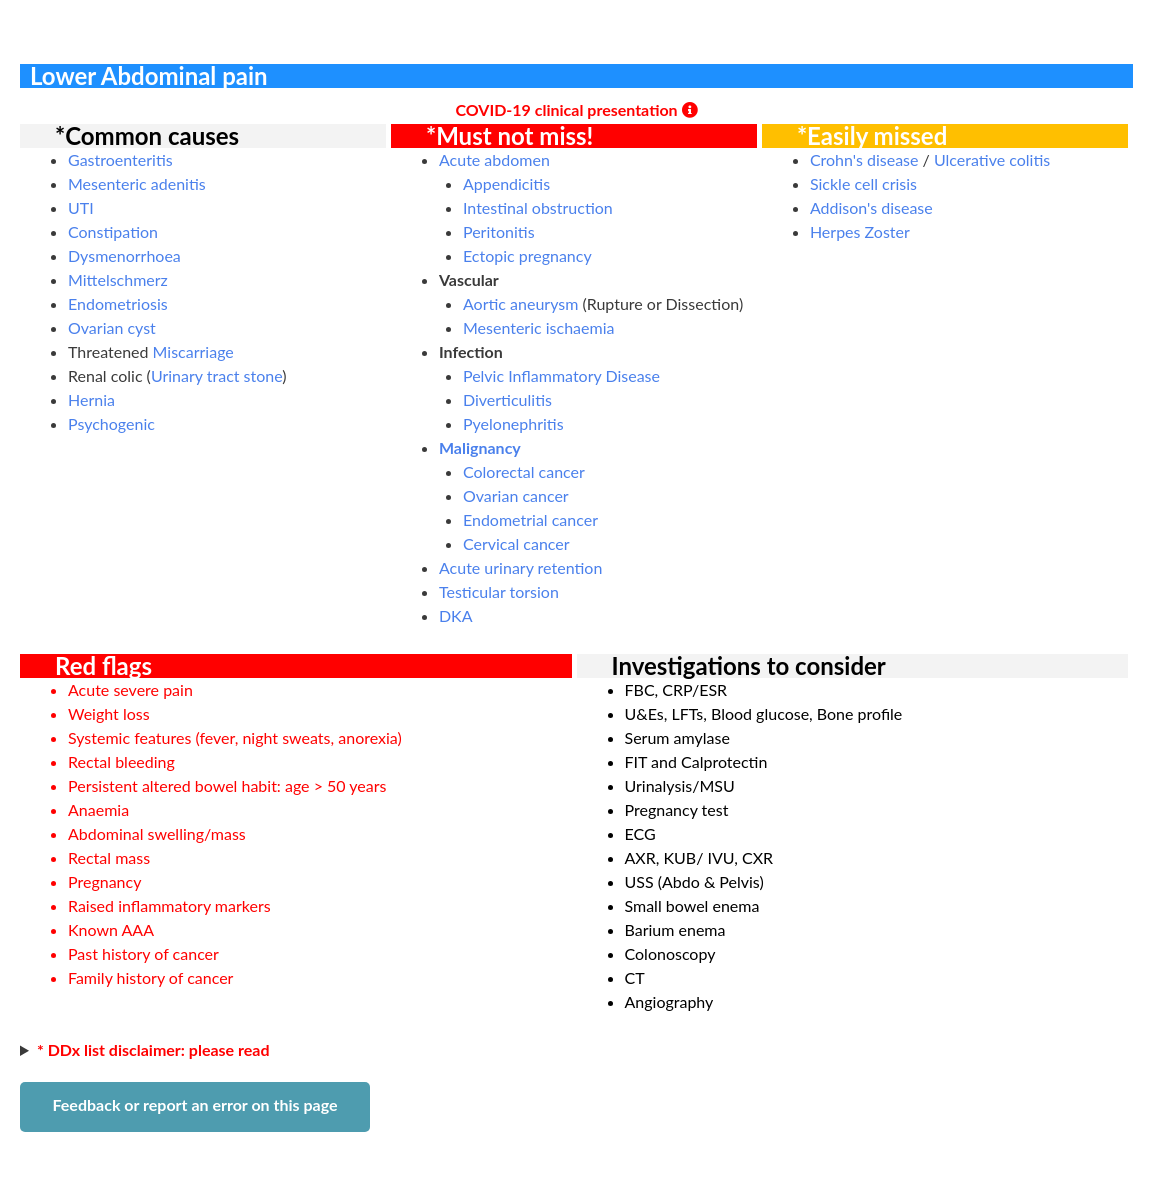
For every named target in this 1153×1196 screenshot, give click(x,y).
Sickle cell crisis (863, 183)
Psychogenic (111, 423)
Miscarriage (193, 351)
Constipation (113, 231)
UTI (81, 207)
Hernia (91, 399)
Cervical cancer (516, 543)
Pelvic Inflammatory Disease (561, 375)
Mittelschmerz (118, 279)
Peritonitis (499, 231)
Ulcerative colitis (992, 159)
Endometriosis (118, 303)
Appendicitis (506, 183)
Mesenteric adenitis (137, 183)
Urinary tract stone (216, 375)
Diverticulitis (507, 399)
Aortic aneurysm (520, 303)
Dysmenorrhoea (124, 255)
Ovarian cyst (112, 327)
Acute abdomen (494, 159)
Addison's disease (871, 207)
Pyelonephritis (513, 423)
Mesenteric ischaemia (538, 327)
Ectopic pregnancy (527, 255)
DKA (456, 615)
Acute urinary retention (520, 567)
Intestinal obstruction (538, 207)
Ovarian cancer (516, 495)
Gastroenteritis (120, 159)
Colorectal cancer (524, 471)
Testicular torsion (499, 591)
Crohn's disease (864, 159)
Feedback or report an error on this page (194, 1104)
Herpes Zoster (860, 231)
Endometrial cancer (530, 519)
